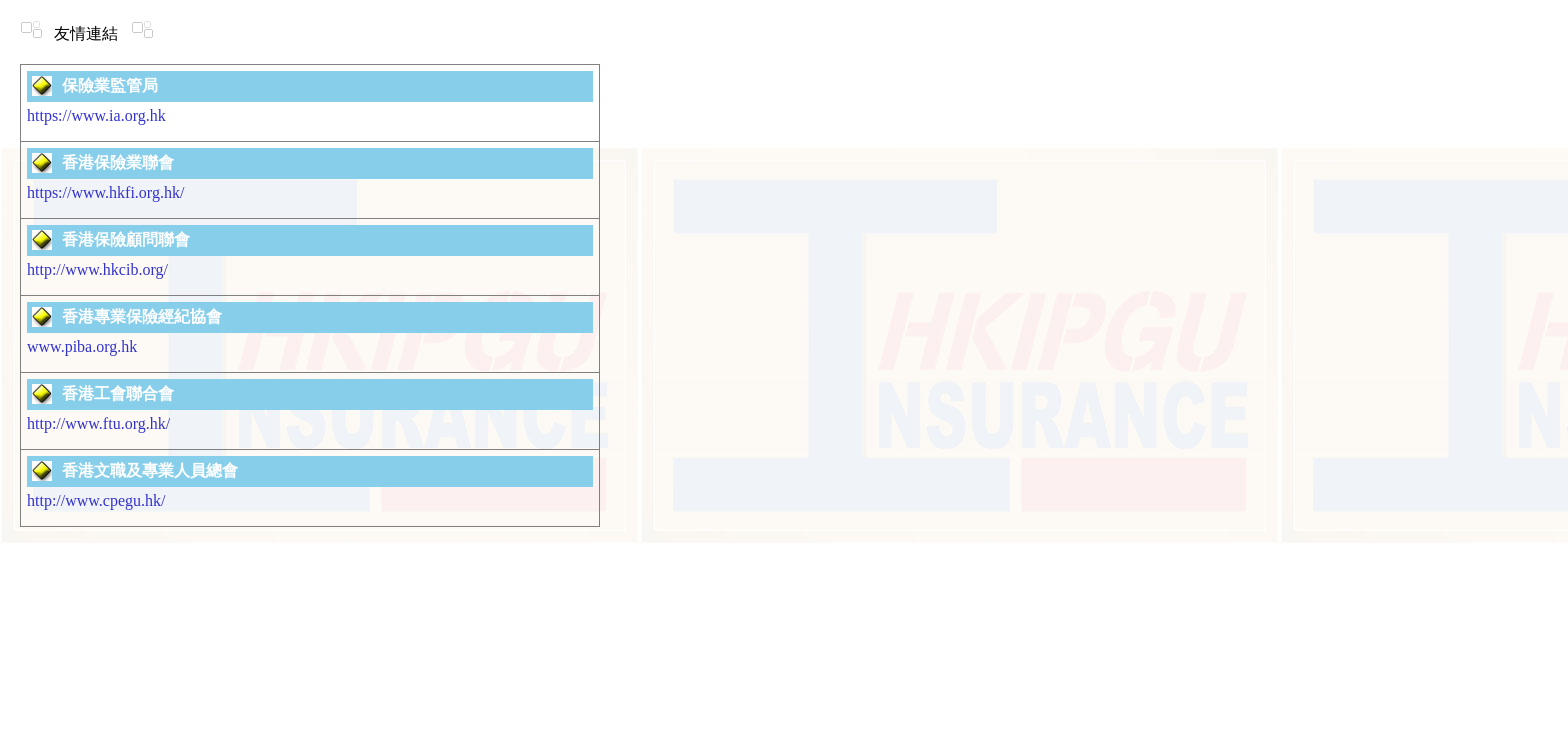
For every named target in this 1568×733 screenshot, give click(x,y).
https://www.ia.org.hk (96, 115)
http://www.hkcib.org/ (97, 269)
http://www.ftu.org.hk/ (98, 423)
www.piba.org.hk (82, 346)
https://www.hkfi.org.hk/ (105, 192)
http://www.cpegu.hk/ (96, 500)
